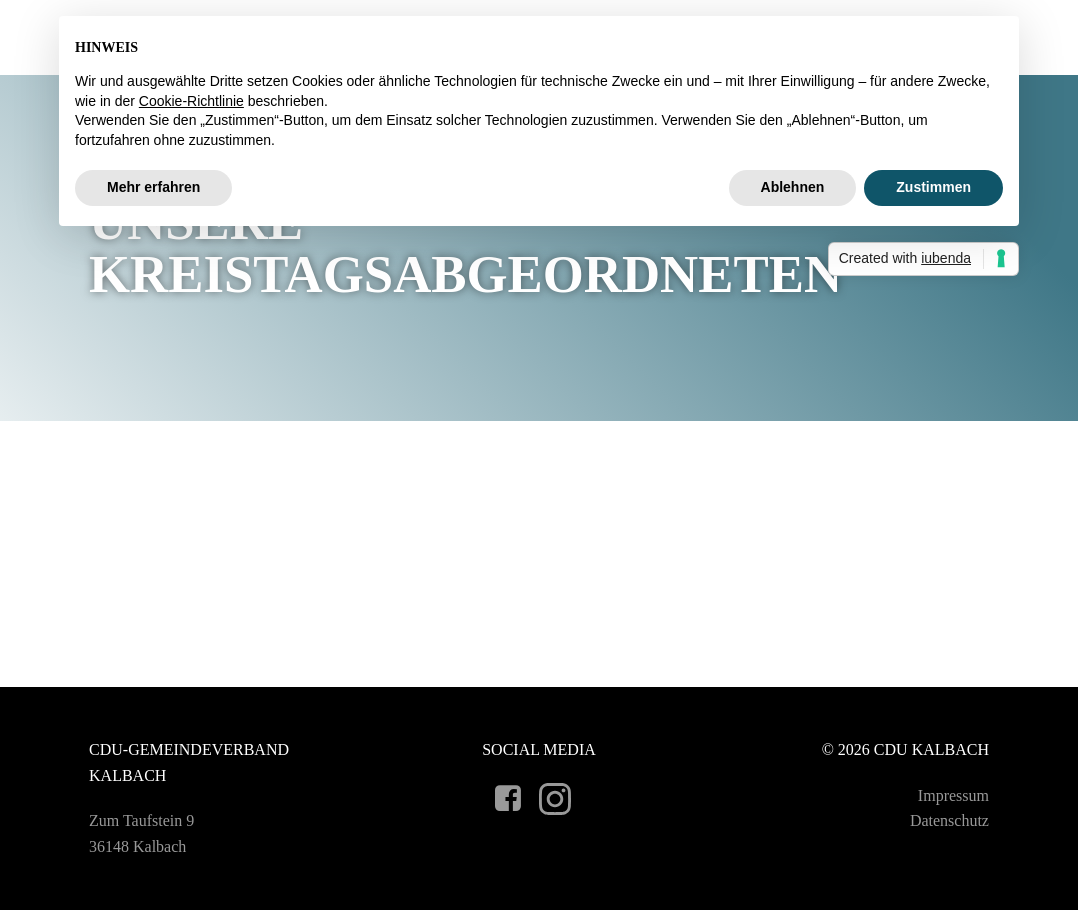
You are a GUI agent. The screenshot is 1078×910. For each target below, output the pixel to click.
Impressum (953, 795)
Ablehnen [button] (793, 187)
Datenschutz (949, 820)
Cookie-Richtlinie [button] (191, 101)
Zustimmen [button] (933, 187)
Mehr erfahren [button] (153, 187)
